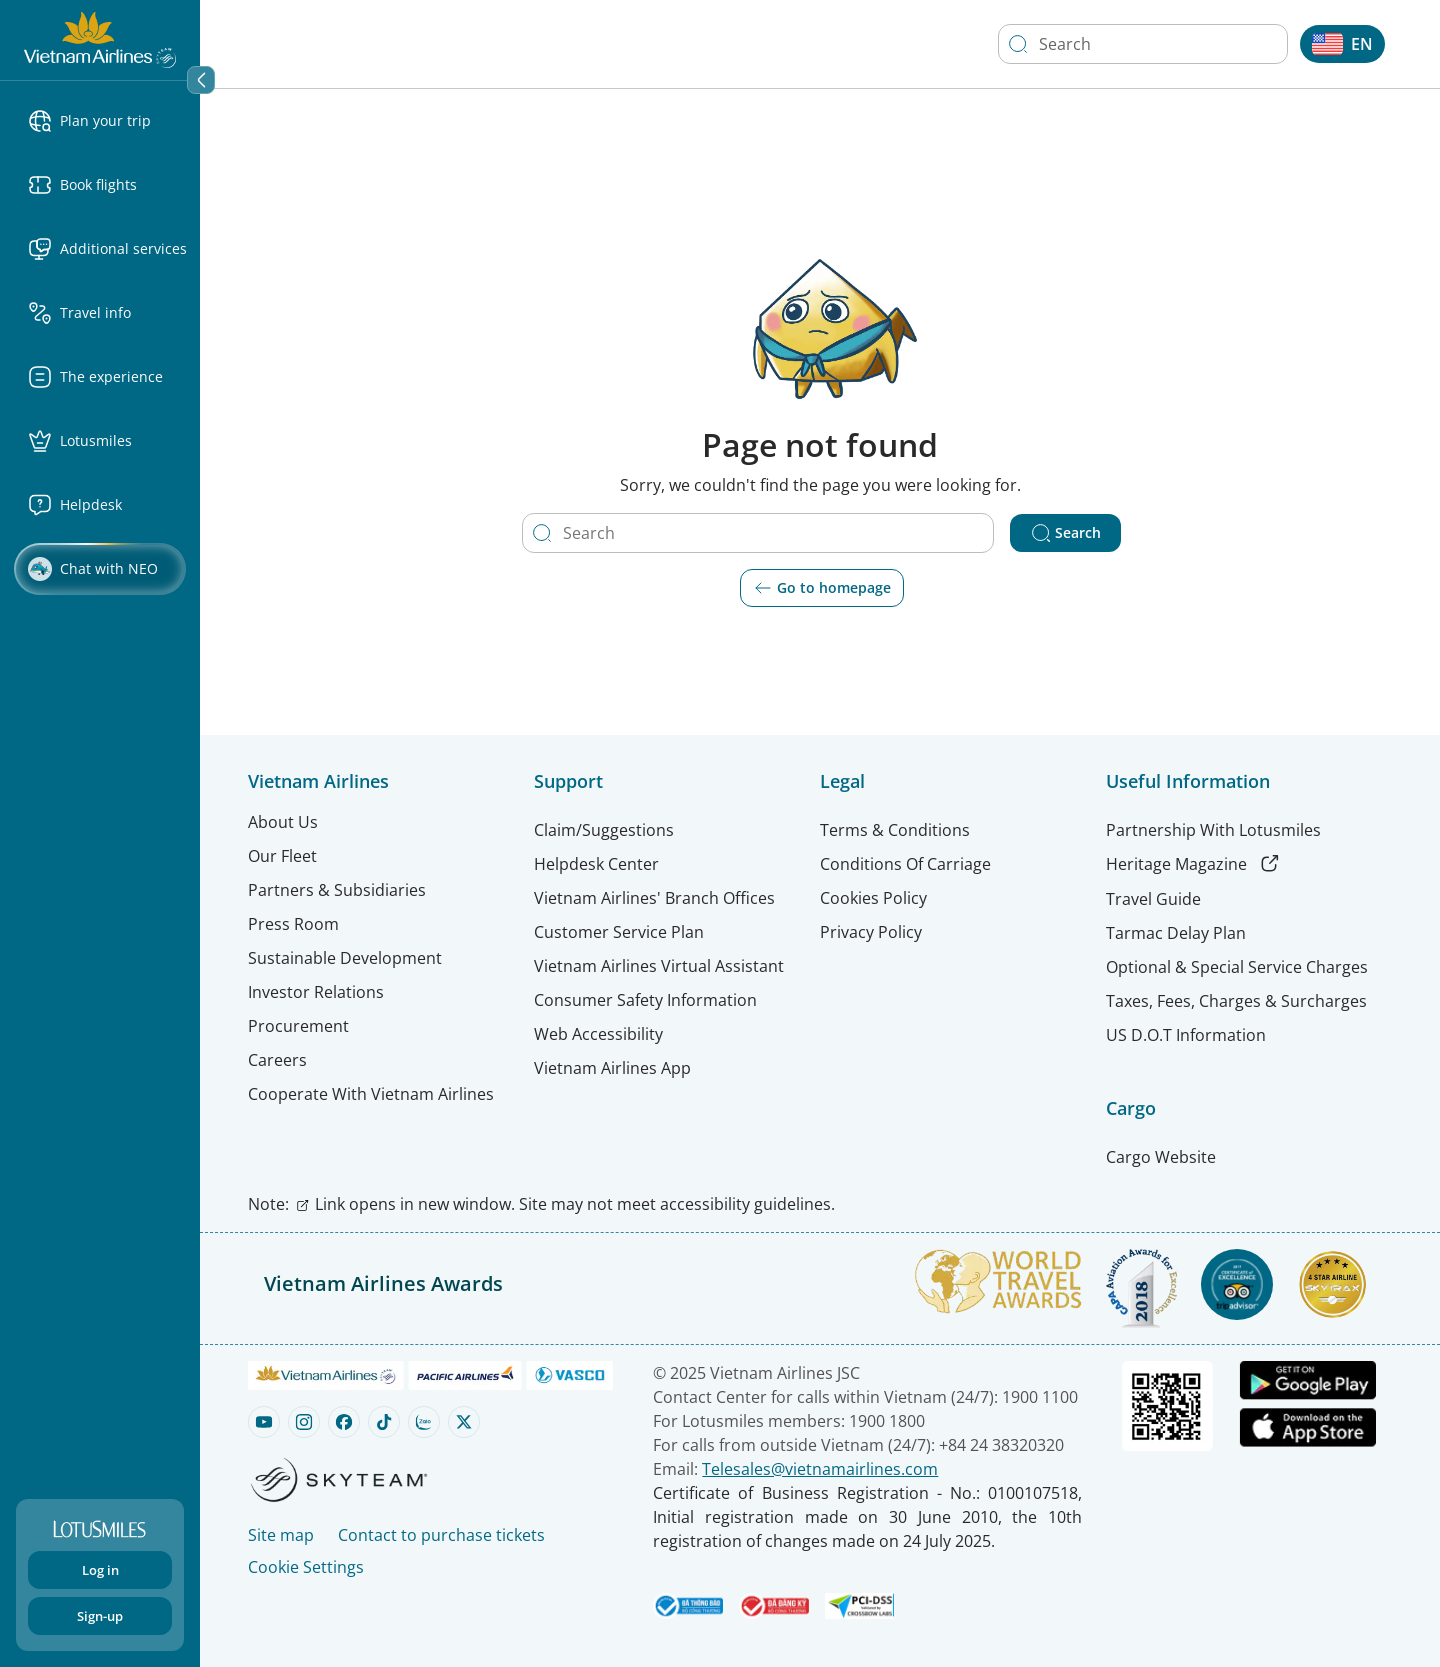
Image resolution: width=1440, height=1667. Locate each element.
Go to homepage (822, 588)
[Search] (1018, 44)
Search (1066, 533)
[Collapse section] (201, 80)
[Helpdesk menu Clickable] (108, 505)
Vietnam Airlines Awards (383, 1283)
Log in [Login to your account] (100, 1570)
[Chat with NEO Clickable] (100, 569)
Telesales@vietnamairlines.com (820, 1469)
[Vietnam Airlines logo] (100, 38)
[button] (108, 121)
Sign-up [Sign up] (100, 1616)
